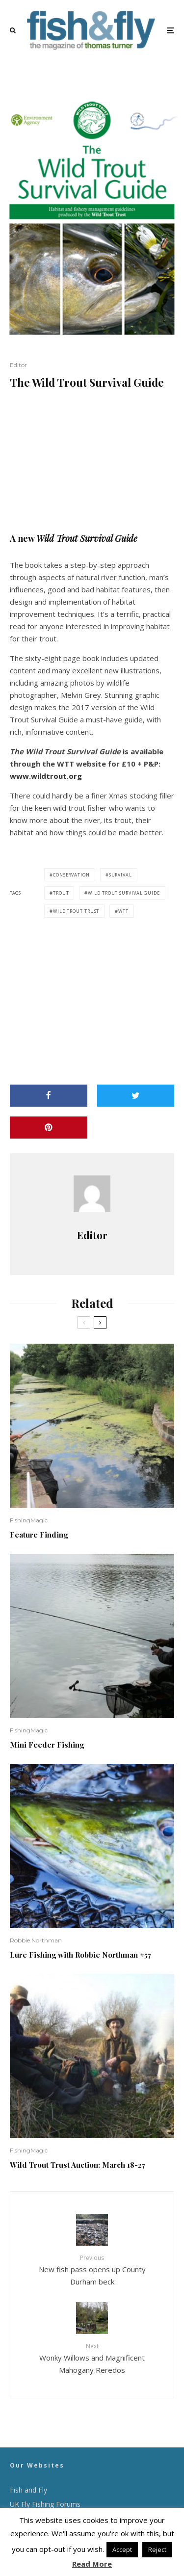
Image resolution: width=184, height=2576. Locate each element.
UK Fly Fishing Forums (45, 2504)
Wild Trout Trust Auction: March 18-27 (77, 2164)
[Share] (48, 1096)
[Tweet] (136, 1096)
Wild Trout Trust (76, 911)
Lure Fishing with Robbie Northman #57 (80, 1954)
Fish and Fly (28, 2490)
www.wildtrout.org (46, 776)
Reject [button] (157, 2549)
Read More (92, 2564)
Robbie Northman (36, 1940)
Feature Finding (39, 1534)
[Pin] (48, 1127)
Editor (18, 365)
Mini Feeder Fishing (47, 1744)
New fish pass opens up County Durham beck (92, 2269)
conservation (71, 875)
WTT (123, 911)
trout (61, 893)
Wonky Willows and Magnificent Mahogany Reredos (92, 2357)
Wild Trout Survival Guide (124, 893)
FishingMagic (29, 1520)
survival (120, 875)
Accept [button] (122, 2549)
